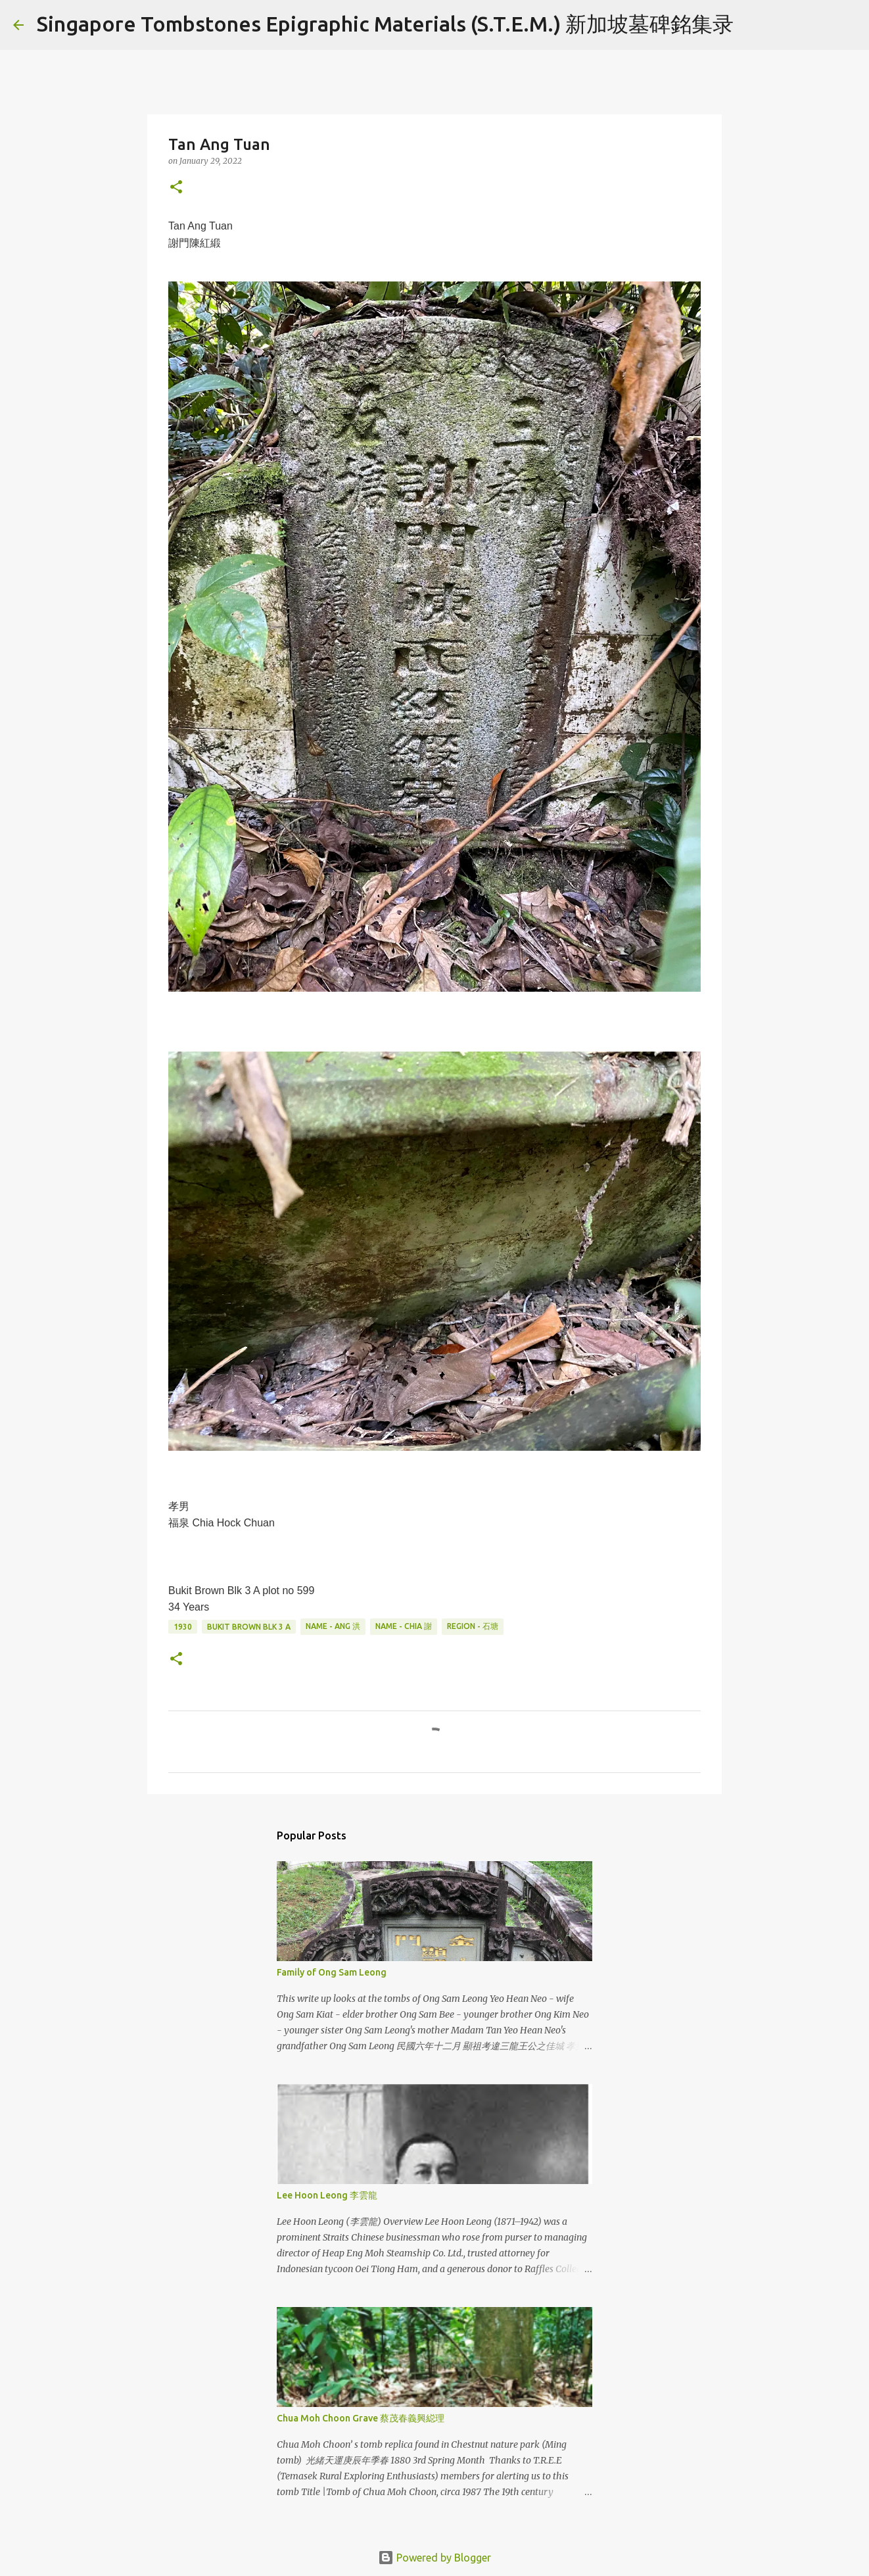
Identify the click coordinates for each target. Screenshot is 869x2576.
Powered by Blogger (434, 2558)
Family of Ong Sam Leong (332, 1972)
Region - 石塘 (472, 1626)
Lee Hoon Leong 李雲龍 (327, 2195)
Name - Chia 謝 (403, 1626)
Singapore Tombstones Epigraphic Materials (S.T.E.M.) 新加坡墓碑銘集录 (385, 24)
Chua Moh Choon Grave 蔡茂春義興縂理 (360, 2418)
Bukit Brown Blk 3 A (249, 1626)
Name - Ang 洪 (333, 1626)
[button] (176, 188)
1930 (183, 1626)
